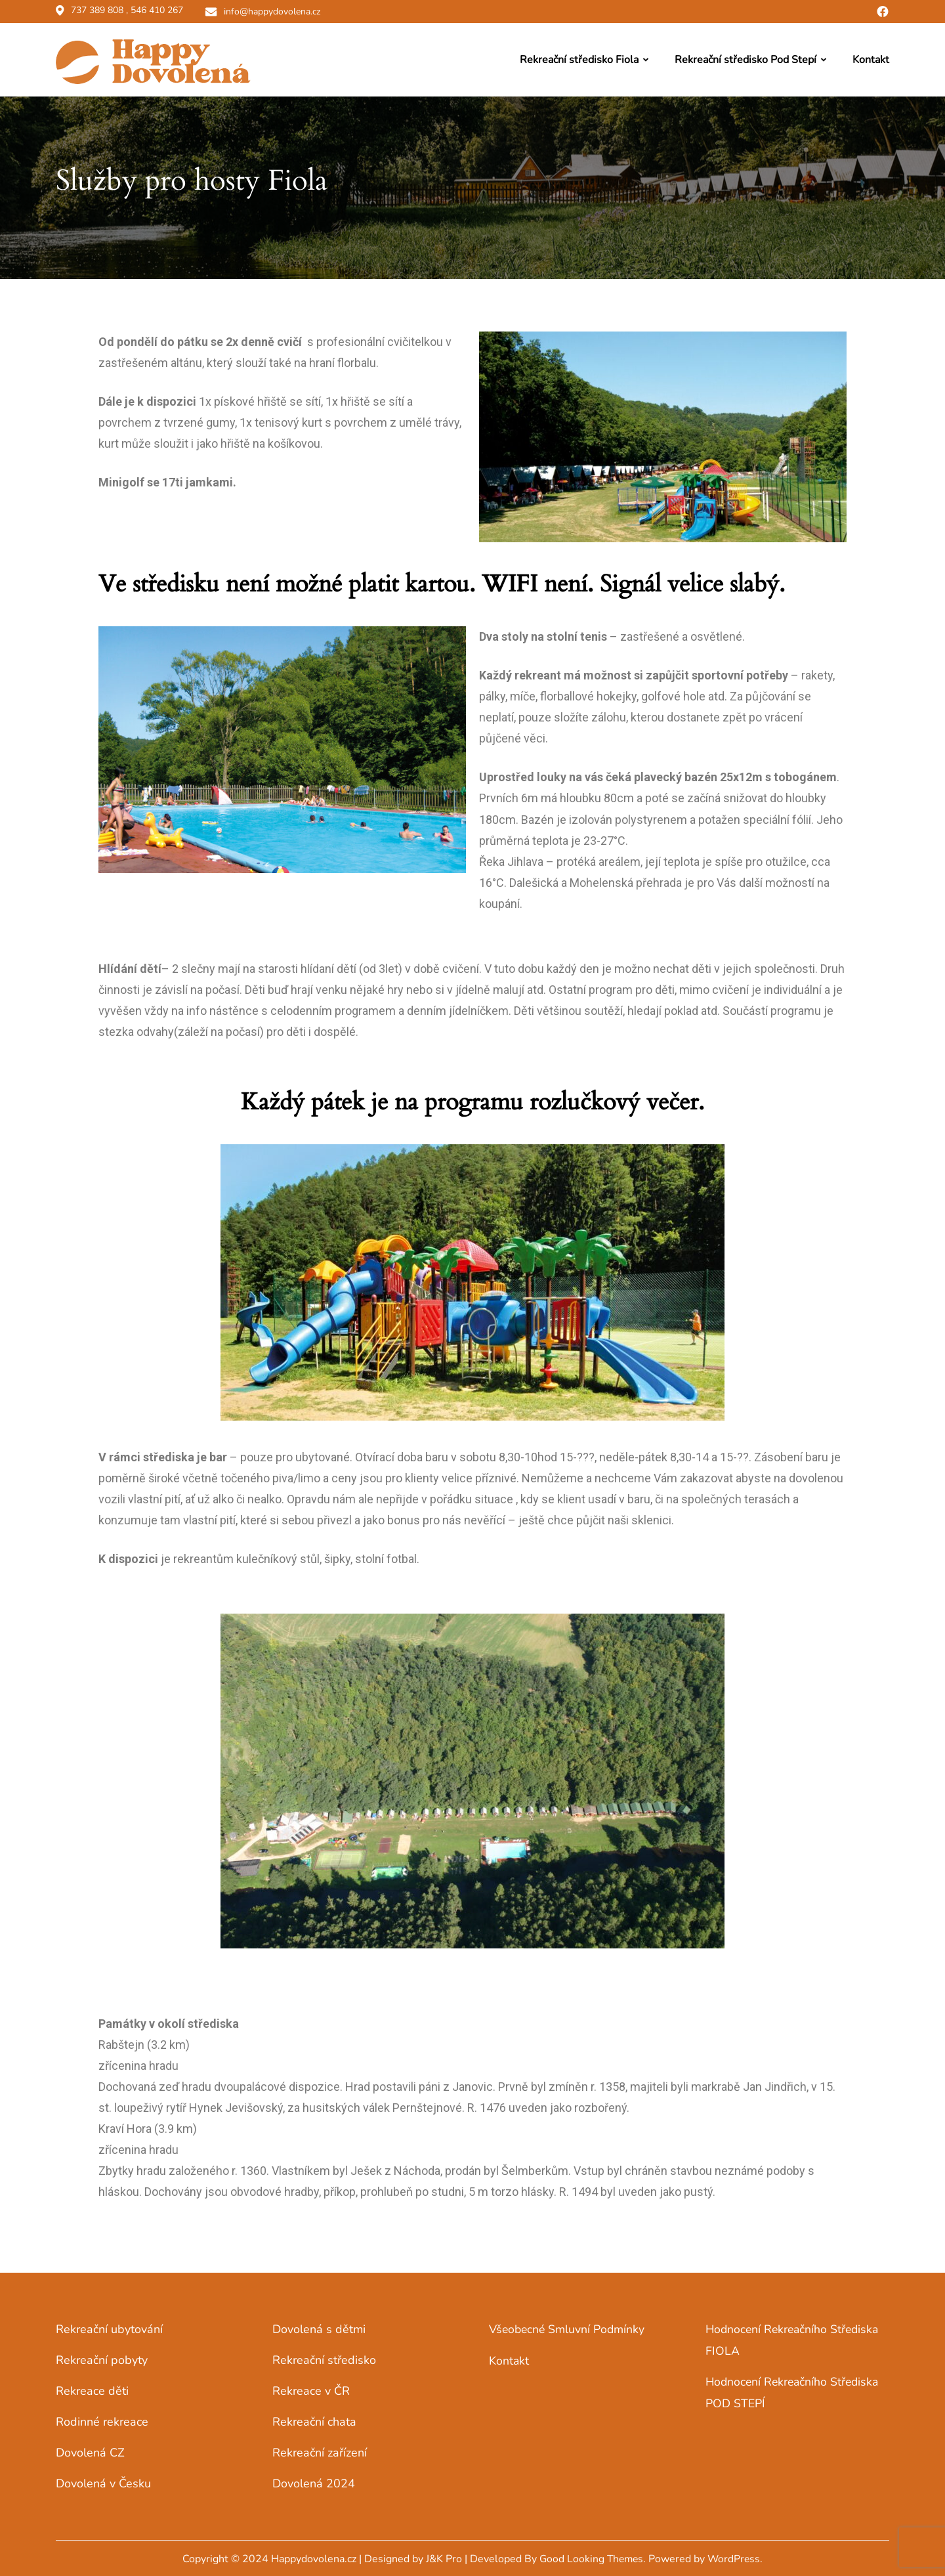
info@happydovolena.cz (273, 10)
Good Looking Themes (590, 2557)
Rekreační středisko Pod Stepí (745, 58)
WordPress (736, 2557)
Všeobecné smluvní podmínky (568, 2327)
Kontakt (870, 58)
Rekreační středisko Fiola (579, 58)
